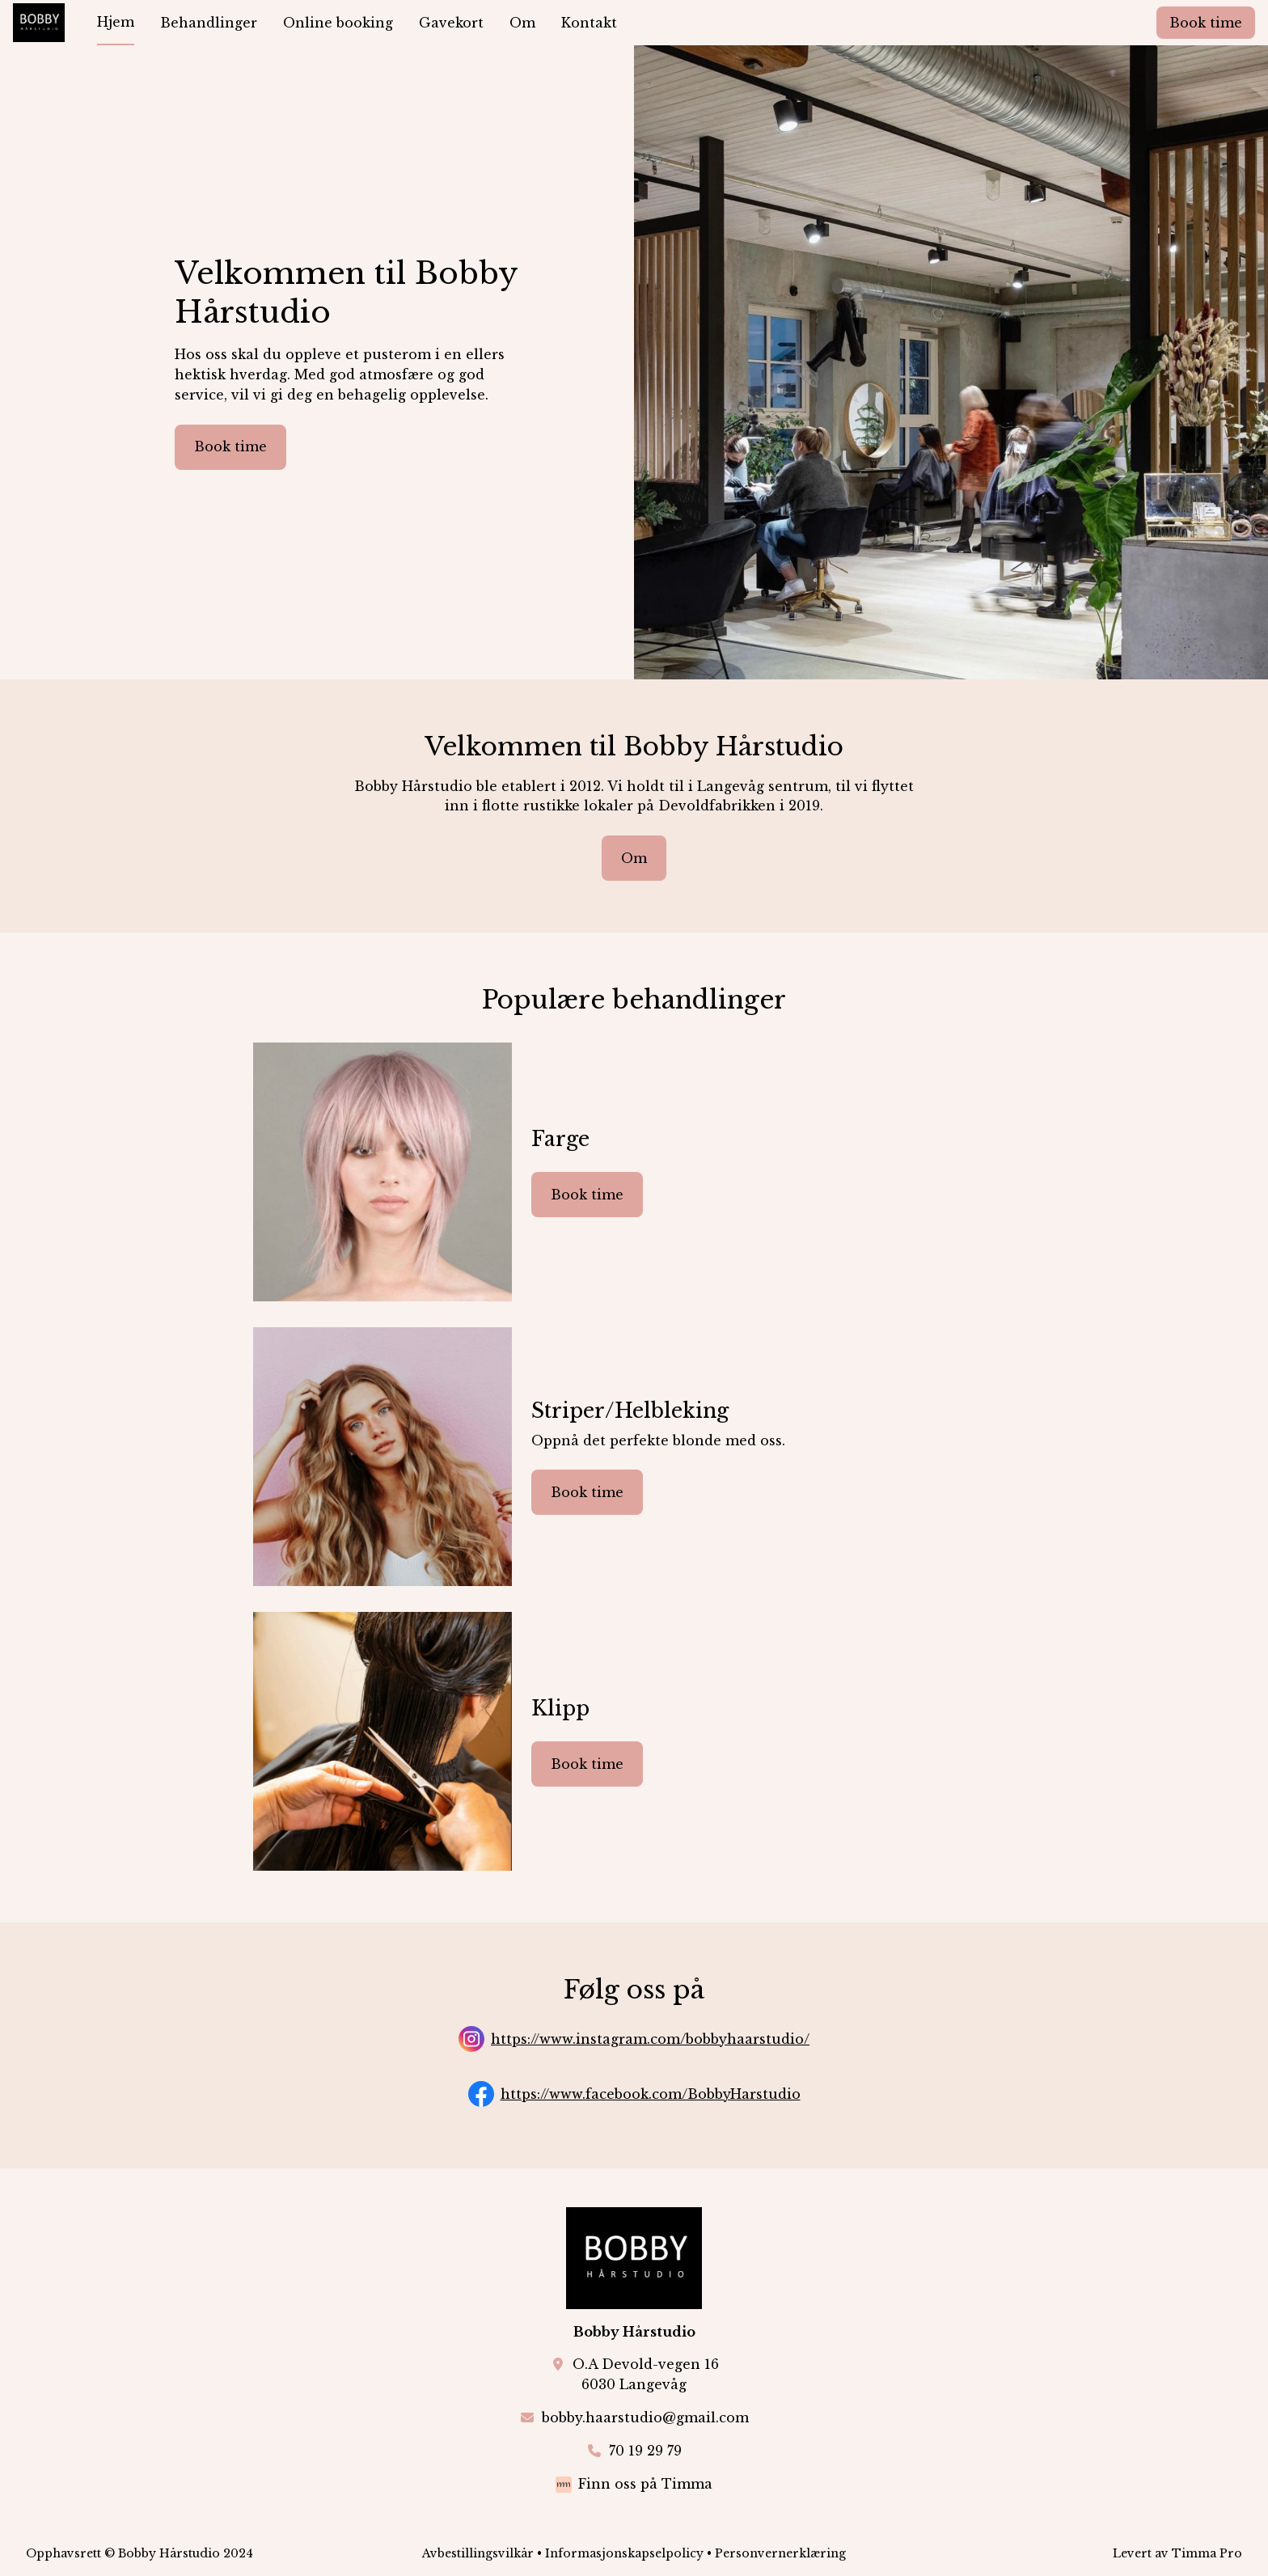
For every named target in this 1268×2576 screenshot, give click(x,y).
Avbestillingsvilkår (478, 2553)
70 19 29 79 (645, 2451)
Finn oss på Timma (645, 2484)
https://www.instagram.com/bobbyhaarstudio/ (650, 2039)
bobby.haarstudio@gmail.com (645, 2417)
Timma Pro (1207, 2553)
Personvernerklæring (780, 2553)
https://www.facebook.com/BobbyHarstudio (651, 2094)
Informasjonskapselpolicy (624, 2553)
